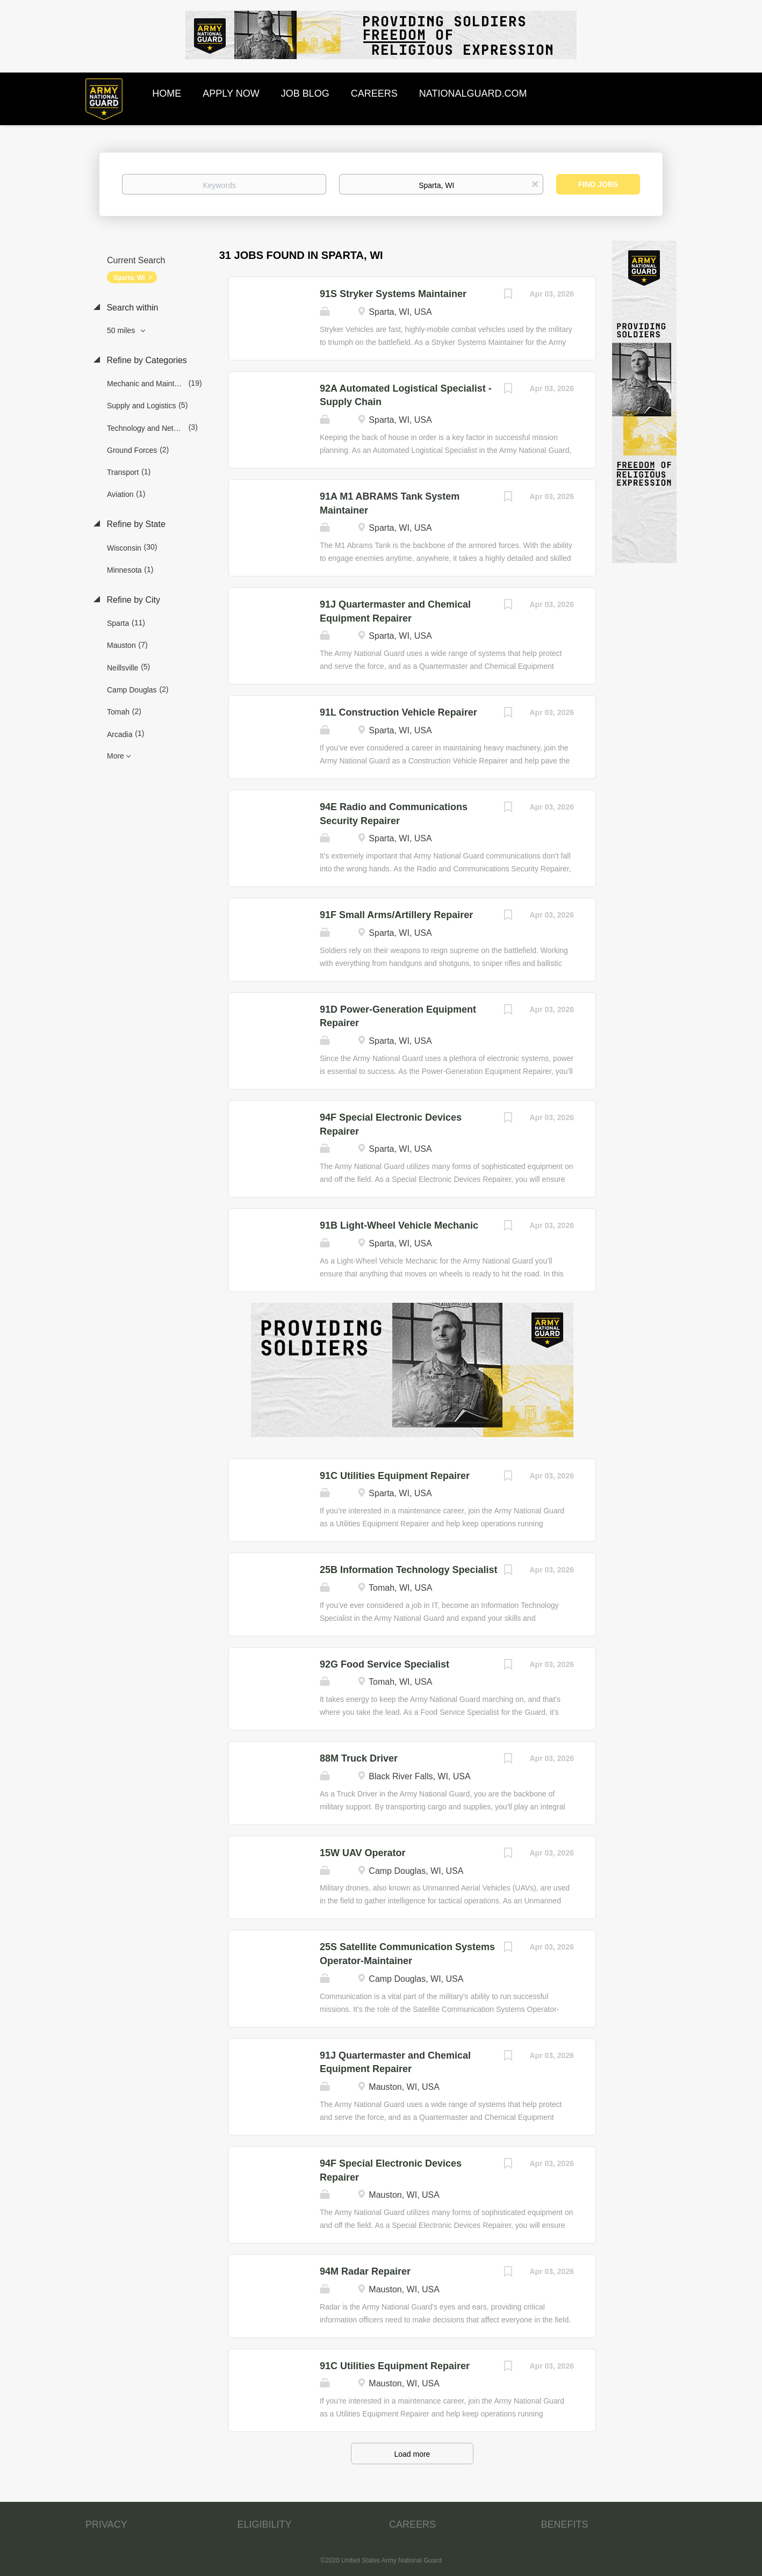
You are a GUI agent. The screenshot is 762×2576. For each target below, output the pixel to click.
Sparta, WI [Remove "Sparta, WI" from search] (129, 278)
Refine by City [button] (132, 599)
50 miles (122, 330)
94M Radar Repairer (365, 2271)
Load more (412, 2454)
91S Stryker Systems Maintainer (393, 293)
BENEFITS (564, 2524)
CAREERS (412, 2524)
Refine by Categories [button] (145, 360)
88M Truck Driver (359, 1758)
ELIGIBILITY (265, 2524)
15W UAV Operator (363, 1853)
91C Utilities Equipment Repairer (395, 1475)
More (115, 756)
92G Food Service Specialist (384, 1664)
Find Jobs (598, 184)
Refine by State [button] (135, 524)
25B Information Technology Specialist (409, 1569)
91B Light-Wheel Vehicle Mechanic (399, 1225)
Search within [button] (131, 307)
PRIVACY (106, 2524)
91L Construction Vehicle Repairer (398, 712)
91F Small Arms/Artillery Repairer (396, 915)
